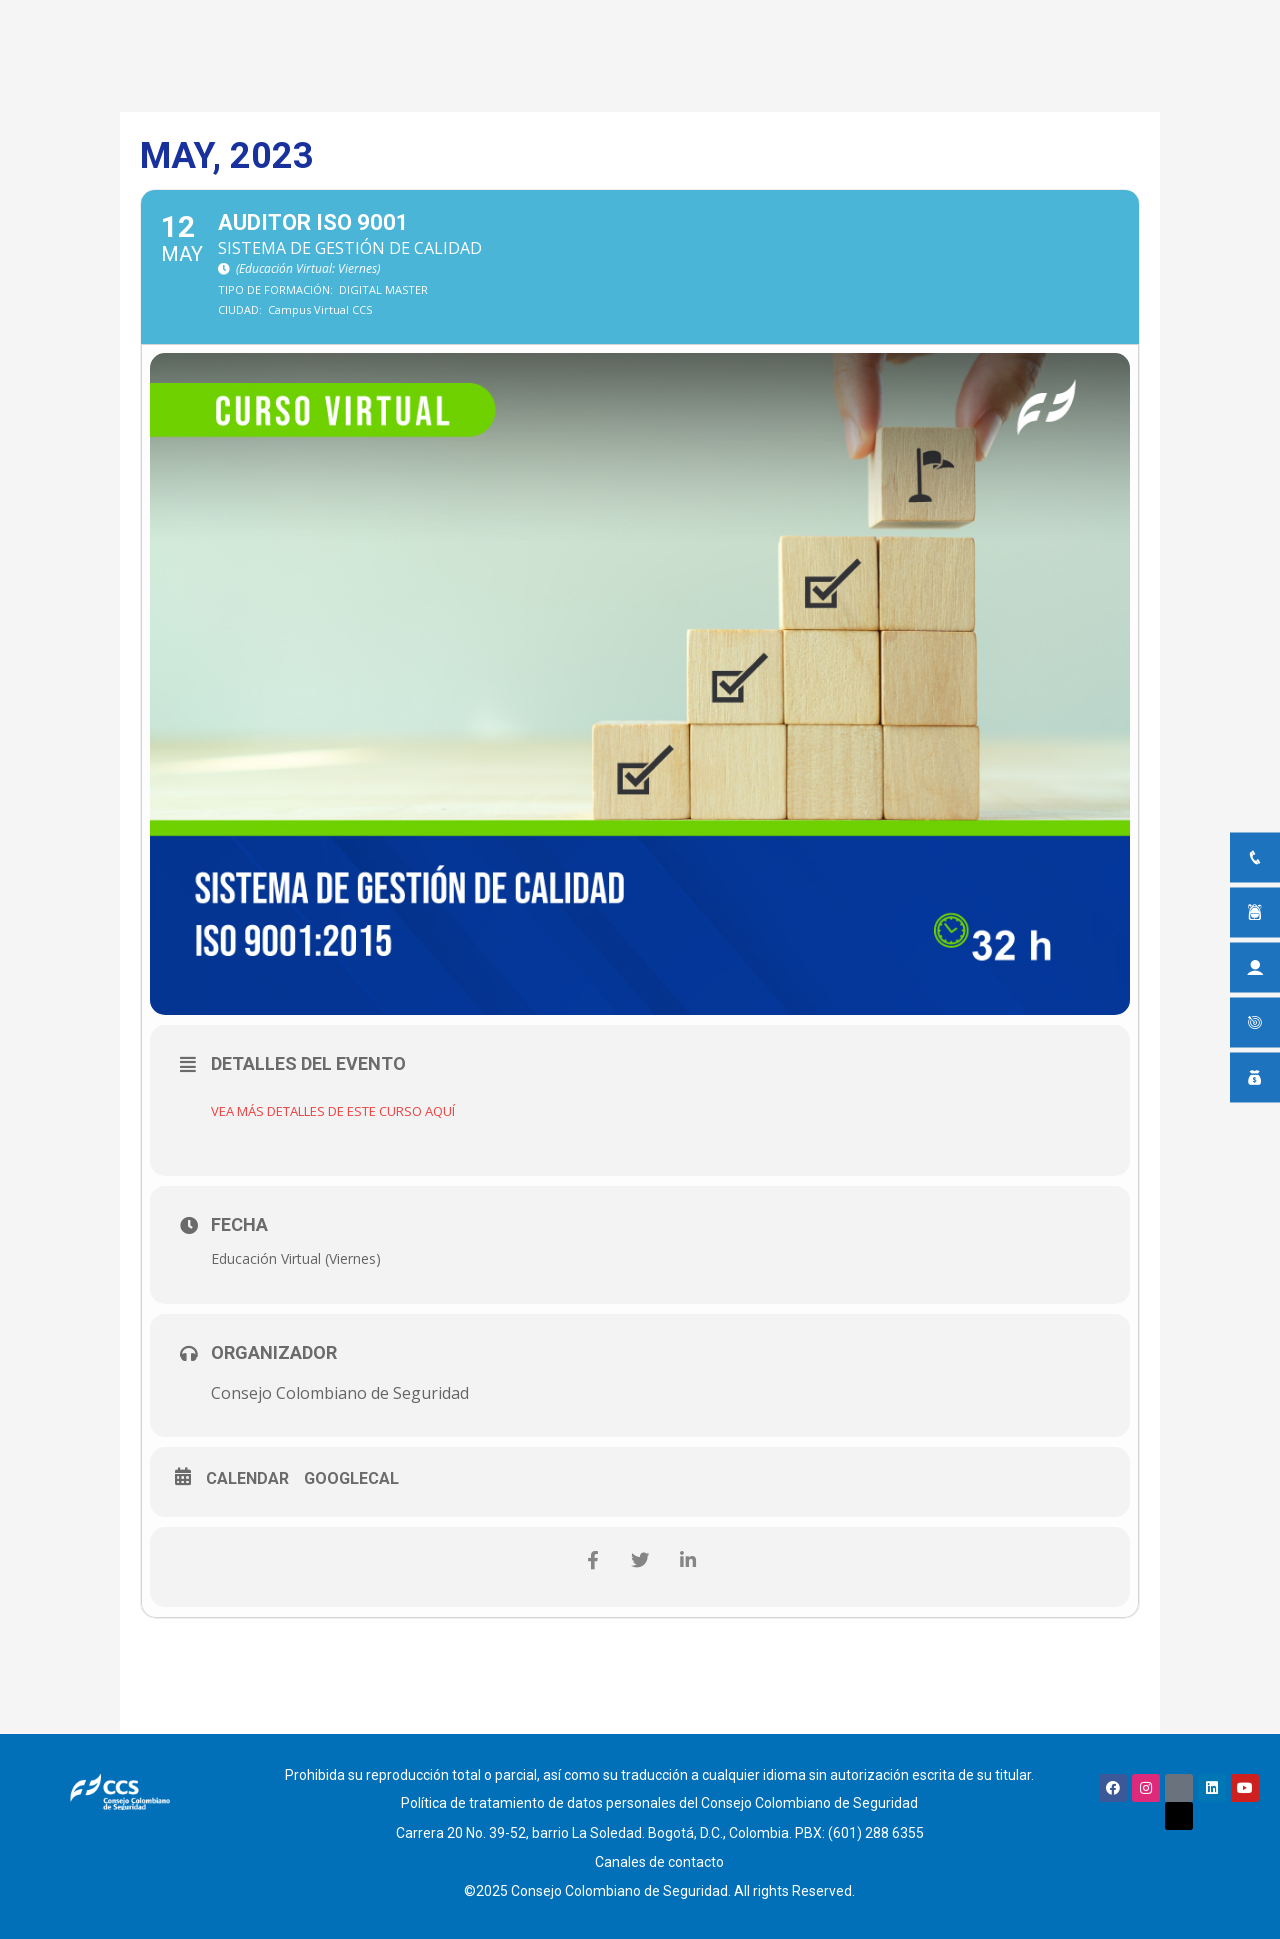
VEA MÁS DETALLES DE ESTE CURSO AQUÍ (351, 1110)
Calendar (247, 1479)
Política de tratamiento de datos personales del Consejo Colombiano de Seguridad (659, 1800)
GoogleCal (351, 1479)
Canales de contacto (659, 1852)
